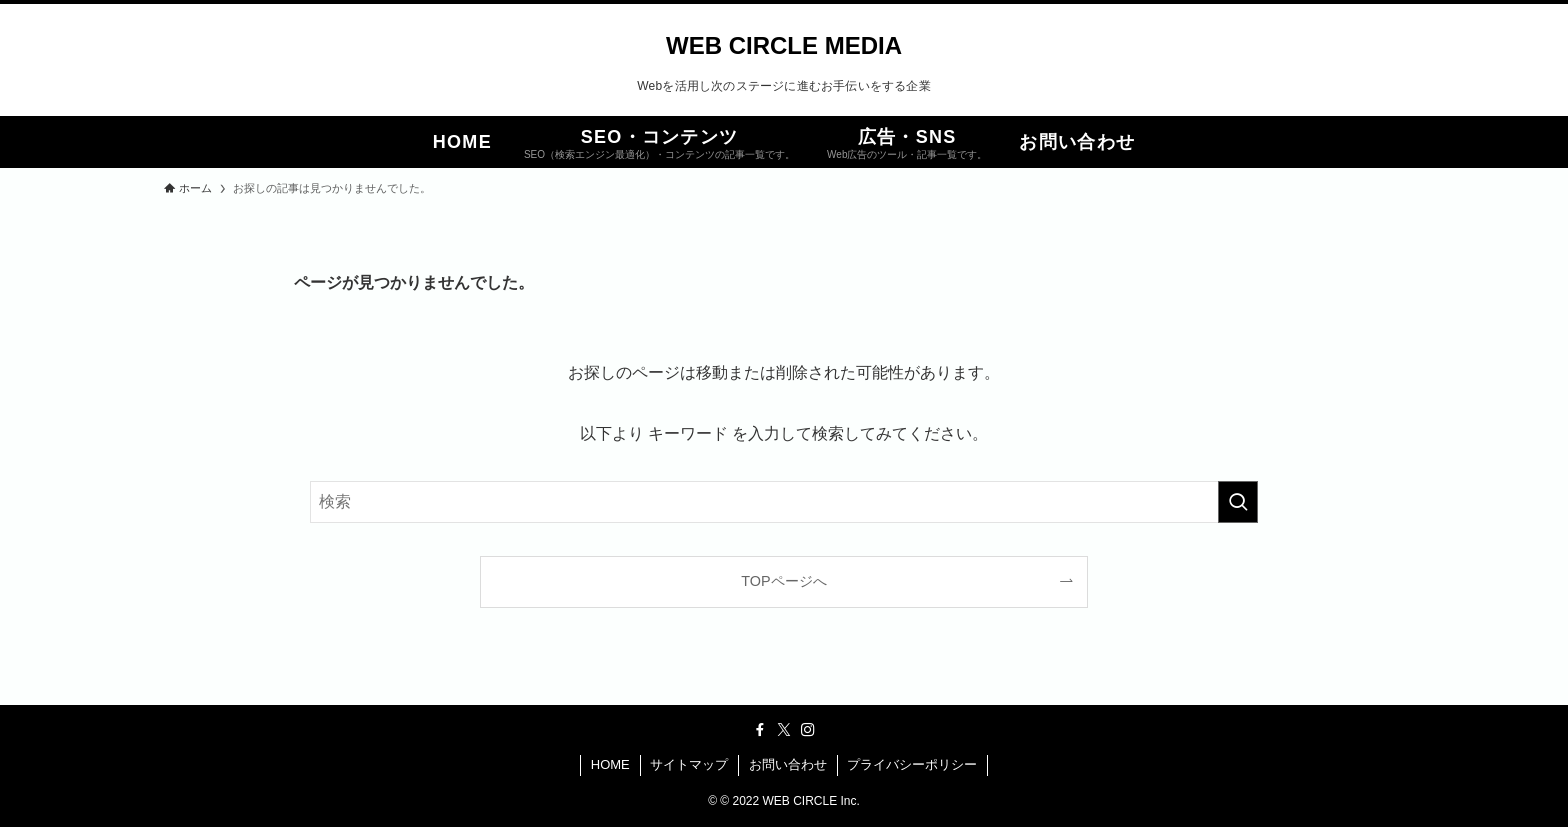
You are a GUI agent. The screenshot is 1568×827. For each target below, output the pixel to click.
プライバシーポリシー (912, 764)
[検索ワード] (784, 502)
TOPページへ (783, 581)
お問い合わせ (788, 764)
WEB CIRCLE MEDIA (784, 46)
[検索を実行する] (1238, 502)
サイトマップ (689, 764)
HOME (610, 764)
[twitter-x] (784, 730)
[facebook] (760, 730)
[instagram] (808, 730)
